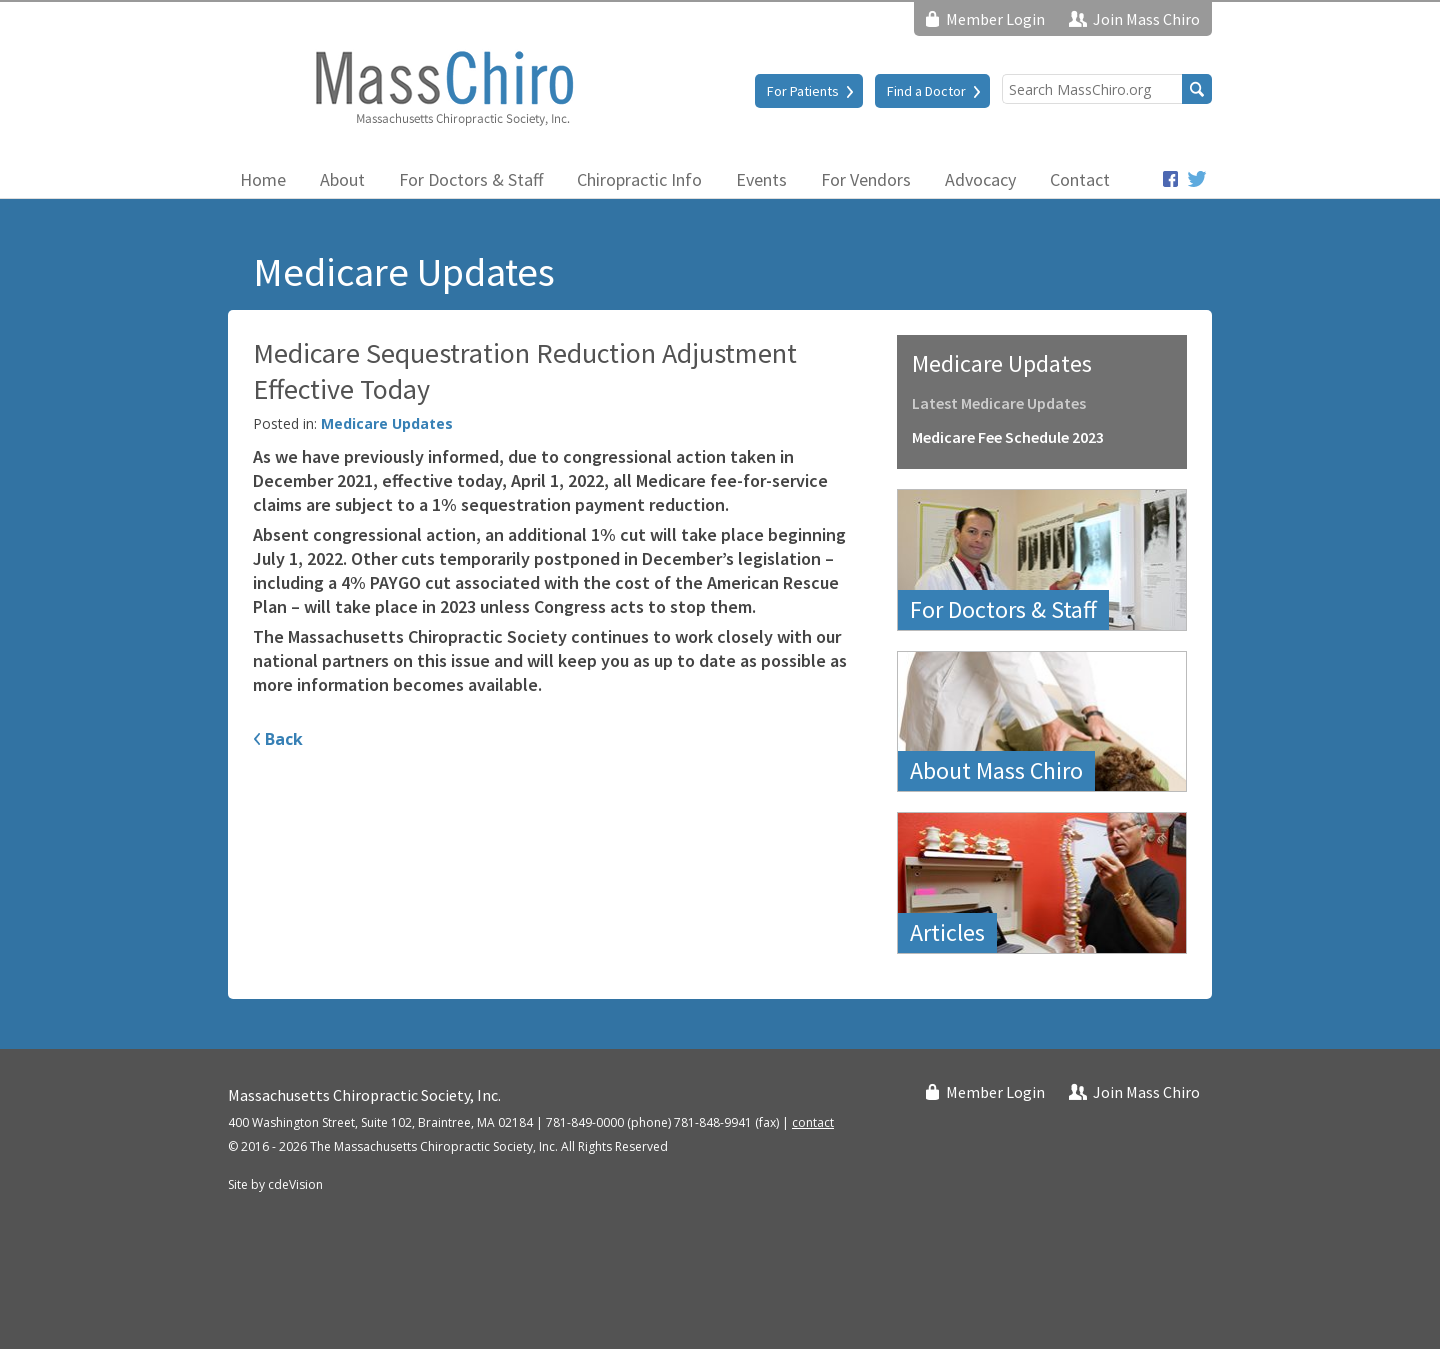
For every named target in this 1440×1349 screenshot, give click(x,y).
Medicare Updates (387, 423)
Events (761, 179)
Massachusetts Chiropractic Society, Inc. (443, 87)
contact (813, 1122)
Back (284, 739)
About (342, 179)
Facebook (1170, 179)
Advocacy (980, 179)
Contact (1080, 179)
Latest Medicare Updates (999, 403)
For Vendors (866, 179)
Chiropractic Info (639, 179)
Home (263, 179)
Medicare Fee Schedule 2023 (1008, 437)
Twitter (1197, 179)
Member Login (995, 19)
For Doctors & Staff (471, 179)
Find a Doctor (926, 91)
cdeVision (295, 1184)
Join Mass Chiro (1146, 19)
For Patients (803, 91)
